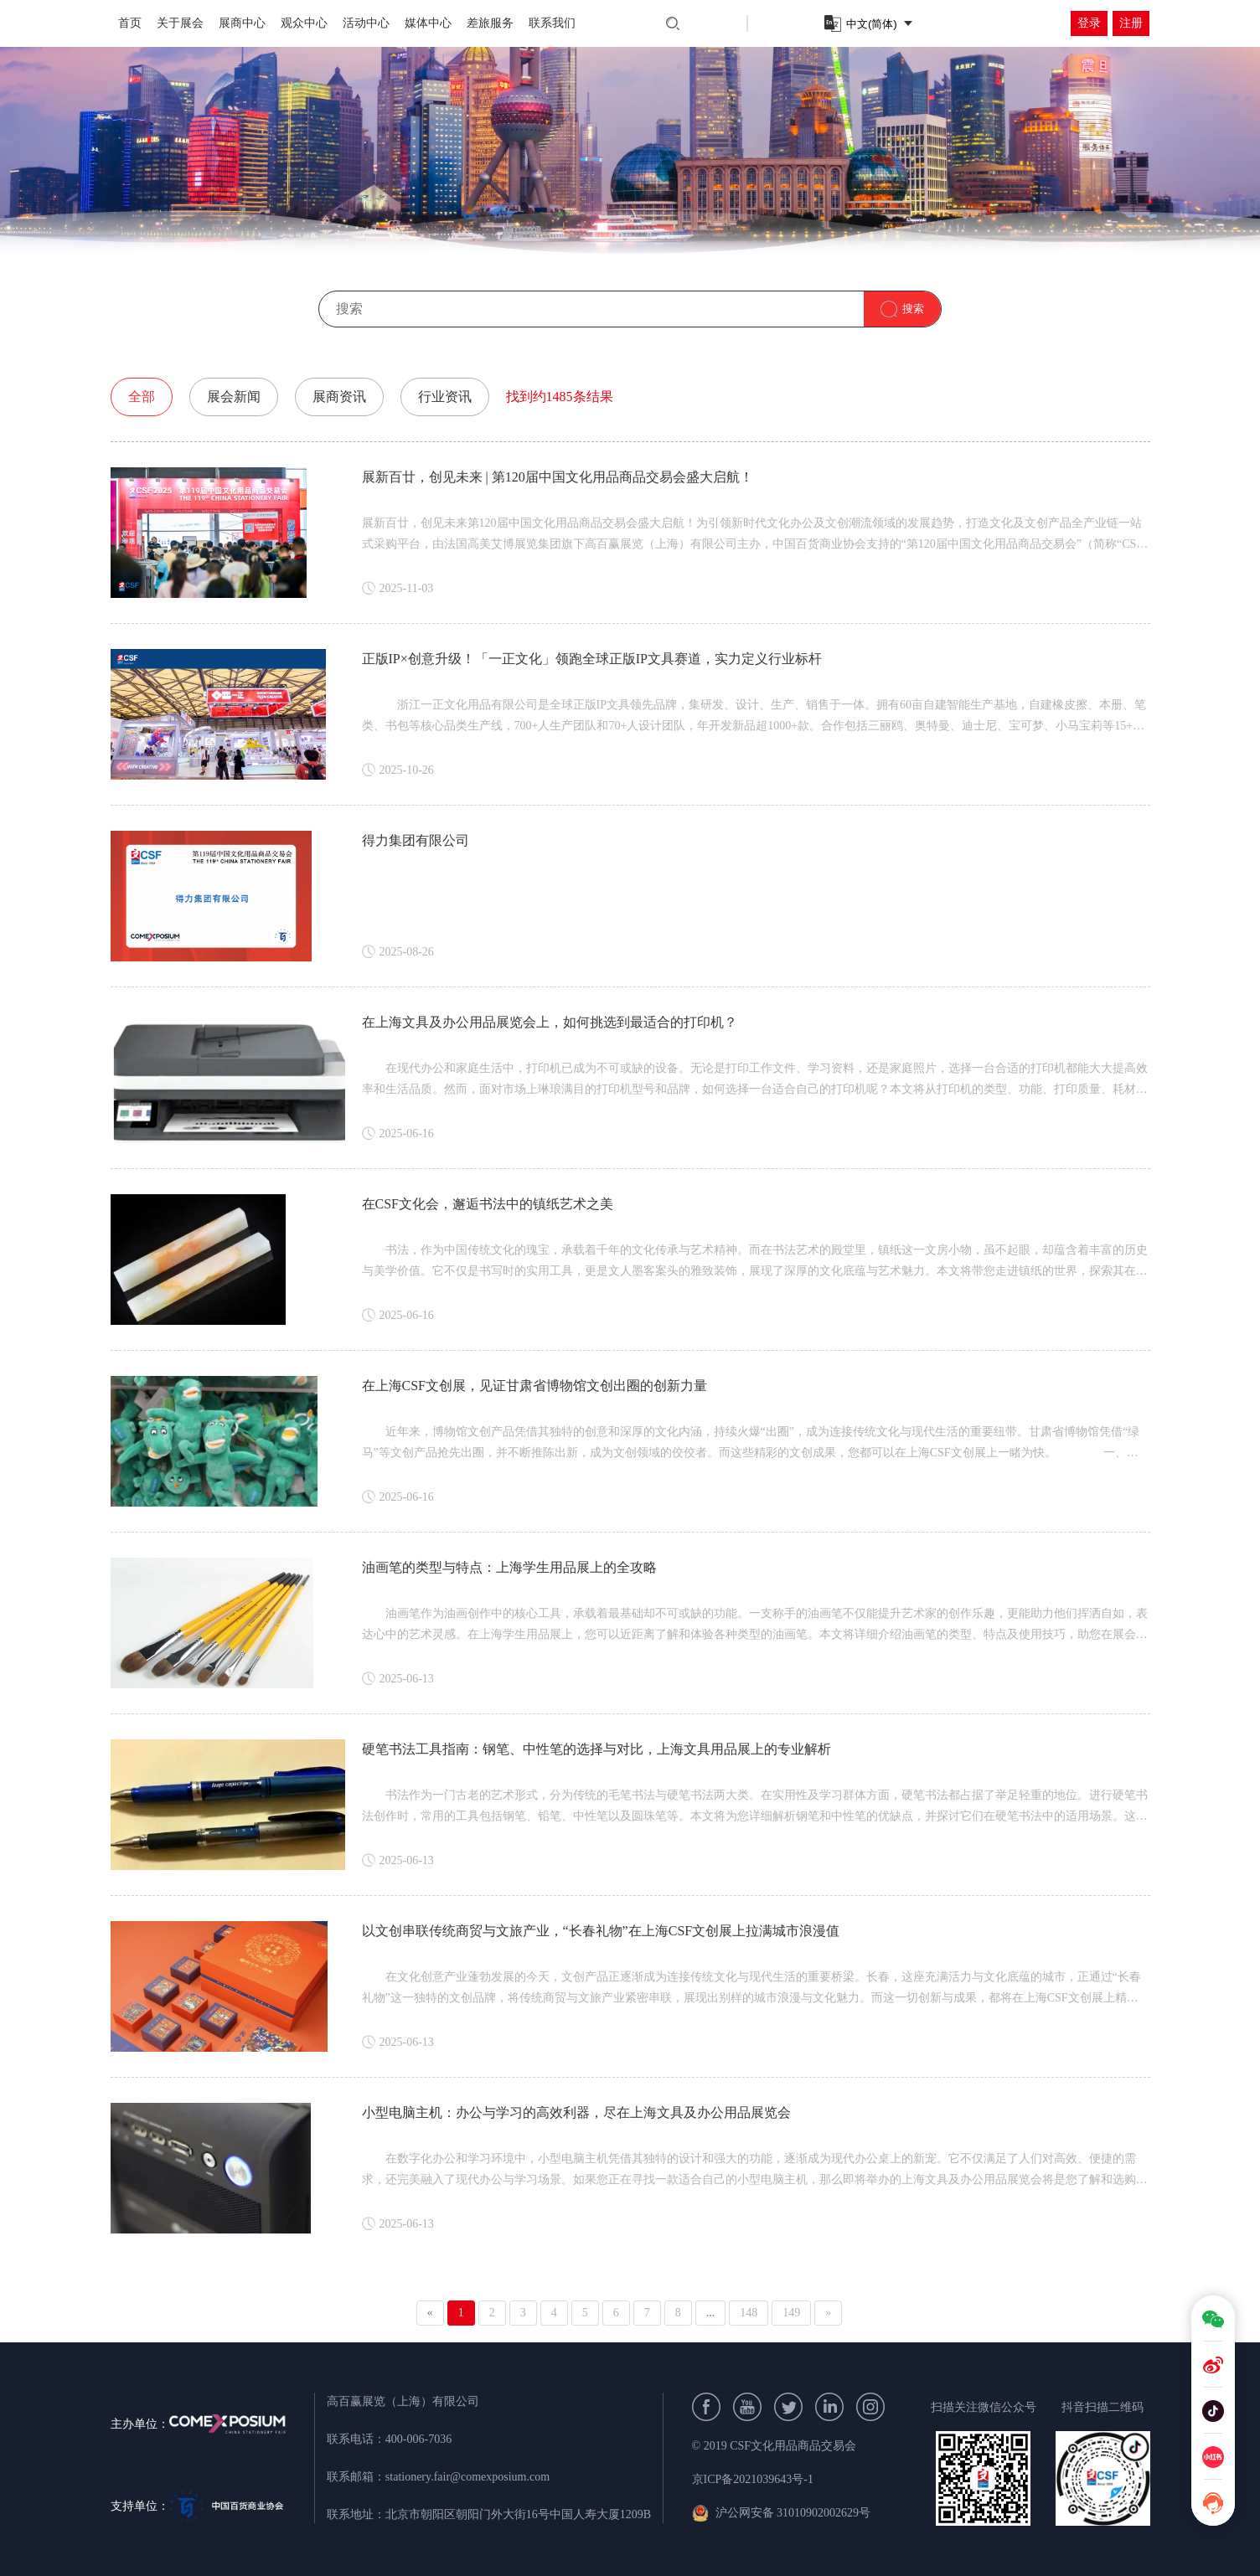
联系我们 (552, 23)
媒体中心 (428, 23)
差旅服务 (490, 23)
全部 (141, 396)
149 (791, 2312)
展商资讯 (339, 396)
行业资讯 (445, 396)
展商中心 (242, 23)
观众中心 (304, 23)
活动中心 (366, 23)
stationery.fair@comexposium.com (467, 2476)
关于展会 (180, 23)
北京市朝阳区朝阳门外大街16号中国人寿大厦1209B (518, 2514)
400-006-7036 (418, 2439)
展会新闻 (234, 396)
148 (748, 2312)
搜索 (913, 308)
